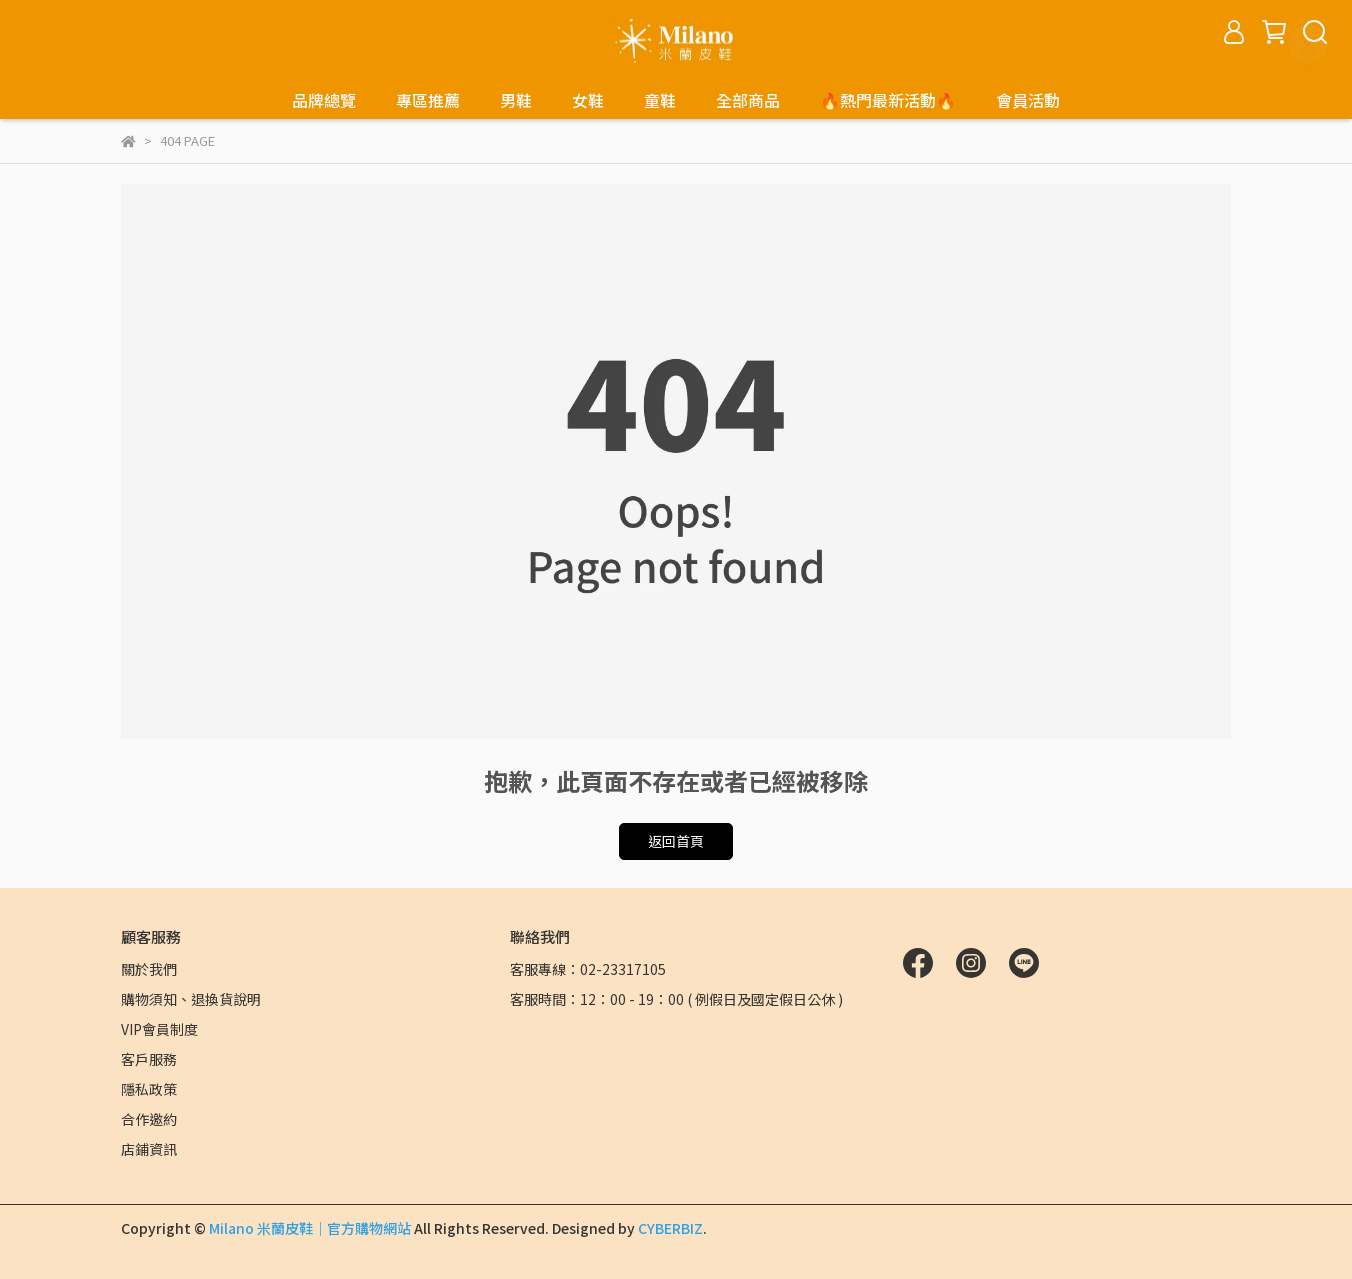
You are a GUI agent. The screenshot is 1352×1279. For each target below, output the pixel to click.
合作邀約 (149, 1119)
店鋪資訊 (149, 1149)
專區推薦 (428, 100)
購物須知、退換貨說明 (191, 999)
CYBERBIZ (670, 1228)
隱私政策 (149, 1089)
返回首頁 (676, 841)
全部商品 (748, 100)
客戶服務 (149, 1059)
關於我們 (149, 969)
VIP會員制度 (159, 1029)
